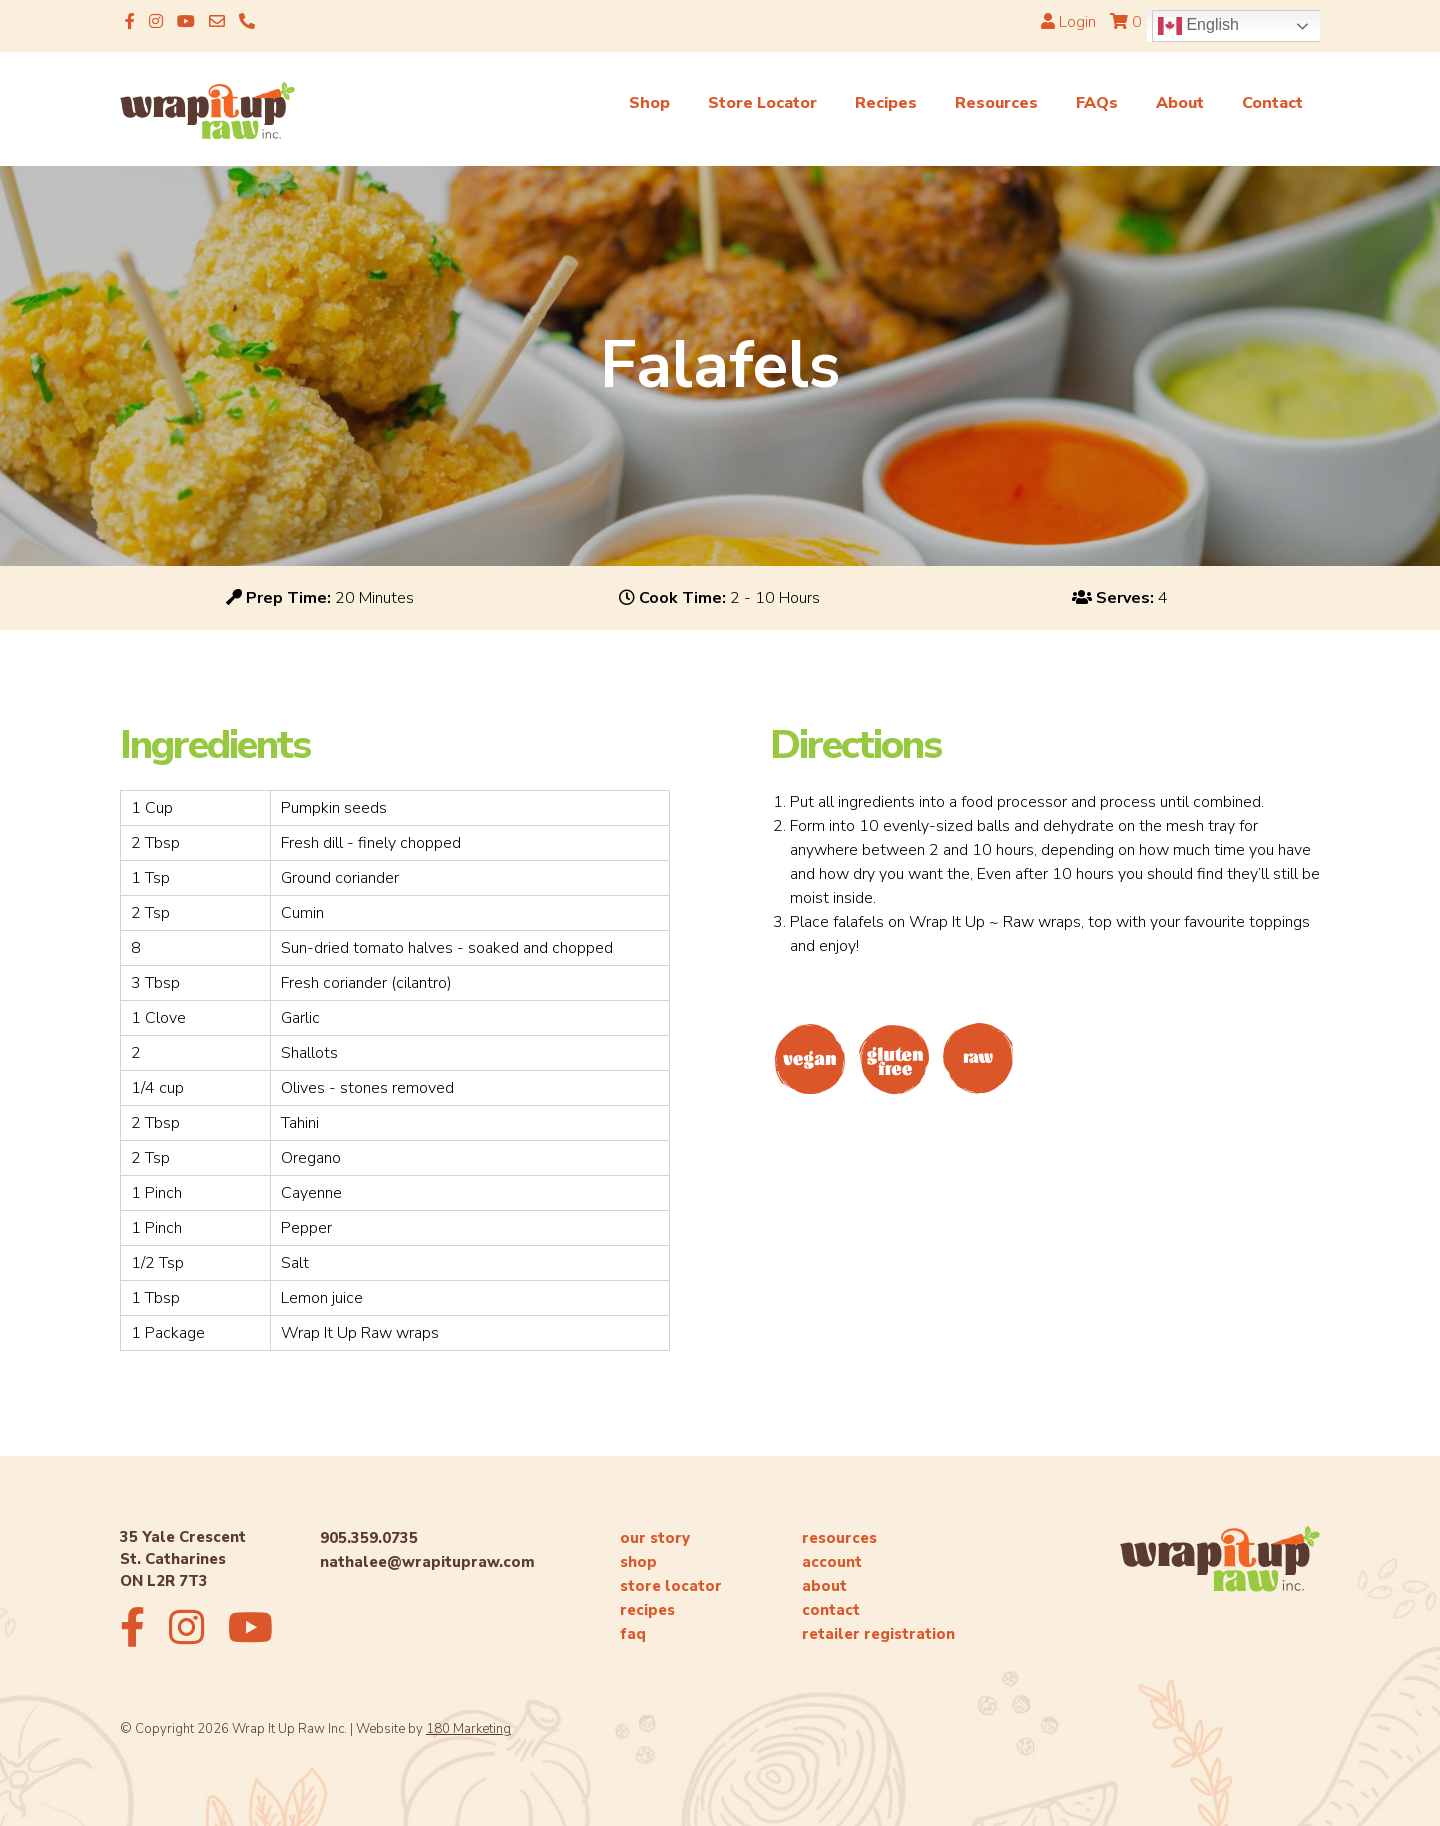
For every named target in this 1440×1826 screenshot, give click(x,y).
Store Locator (762, 103)
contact (831, 1610)
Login (1068, 22)
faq (633, 1634)
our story (655, 1538)
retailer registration (878, 1634)
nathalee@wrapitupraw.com (427, 1562)
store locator (671, 1586)
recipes (647, 1610)
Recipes (886, 103)
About (1180, 103)
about (824, 1586)
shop (638, 1562)
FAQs (1097, 103)
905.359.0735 (369, 1538)
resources (839, 1538)
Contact (1272, 103)
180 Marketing (468, 1729)
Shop (649, 103)
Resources (996, 103)
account (832, 1562)
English (1198, 26)
